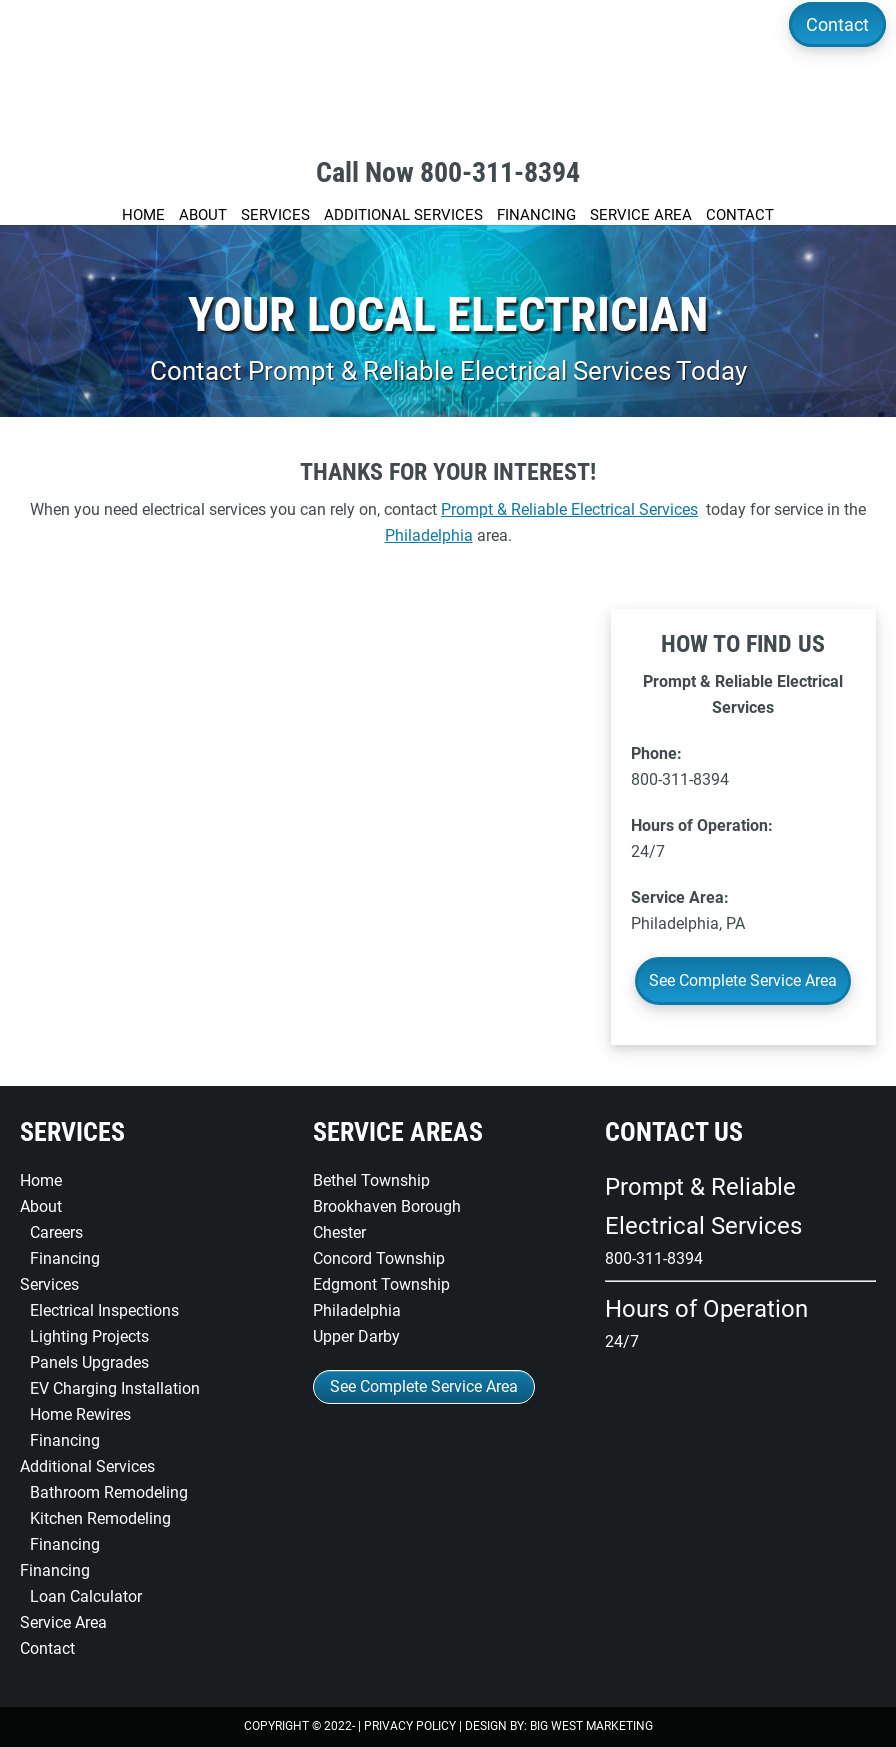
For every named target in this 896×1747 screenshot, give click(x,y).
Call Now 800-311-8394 (448, 172)
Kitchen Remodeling (100, 1518)
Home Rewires (80, 1414)
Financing (65, 1258)
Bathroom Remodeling (109, 1492)
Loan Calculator (86, 1596)
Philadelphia (429, 535)
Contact (836, 24)
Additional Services (87, 1466)
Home (41, 1180)
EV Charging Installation (115, 1388)
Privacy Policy (410, 1726)
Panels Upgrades (89, 1362)
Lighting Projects (89, 1336)
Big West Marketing (591, 1726)
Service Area (63, 1622)
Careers (56, 1232)
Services (49, 1284)
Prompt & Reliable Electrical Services (448, 70)
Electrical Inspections (104, 1310)
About (41, 1206)
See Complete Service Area (743, 980)
